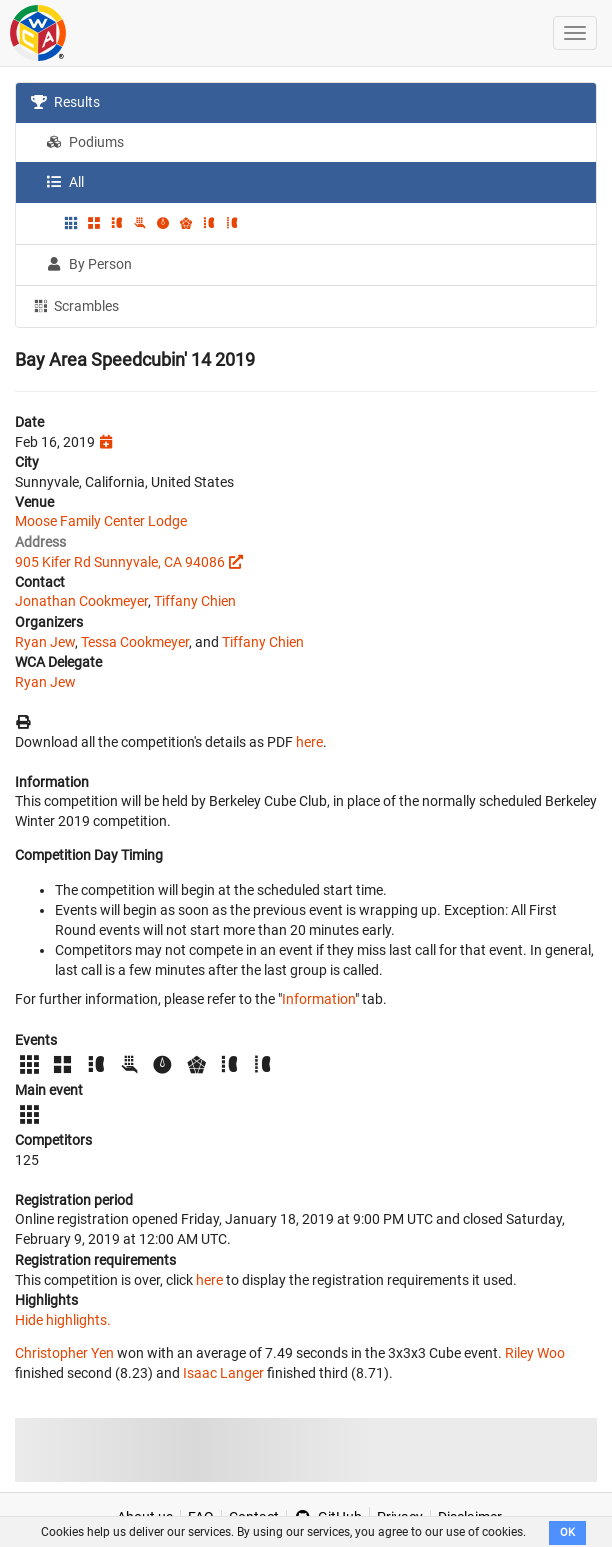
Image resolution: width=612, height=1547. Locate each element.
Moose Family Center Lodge (101, 521)
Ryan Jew (45, 642)
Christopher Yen (64, 1353)
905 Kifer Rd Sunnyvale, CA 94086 (120, 562)
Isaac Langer (223, 1373)
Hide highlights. (63, 1320)
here (309, 742)
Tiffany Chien (195, 601)
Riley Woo (535, 1353)
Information (318, 999)
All (65, 182)
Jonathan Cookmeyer (81, 601)
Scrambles (75, 305)
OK (567, 1532)
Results (65, 102)
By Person (89, 264)
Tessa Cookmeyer (135, 642)
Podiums (85, 142)
